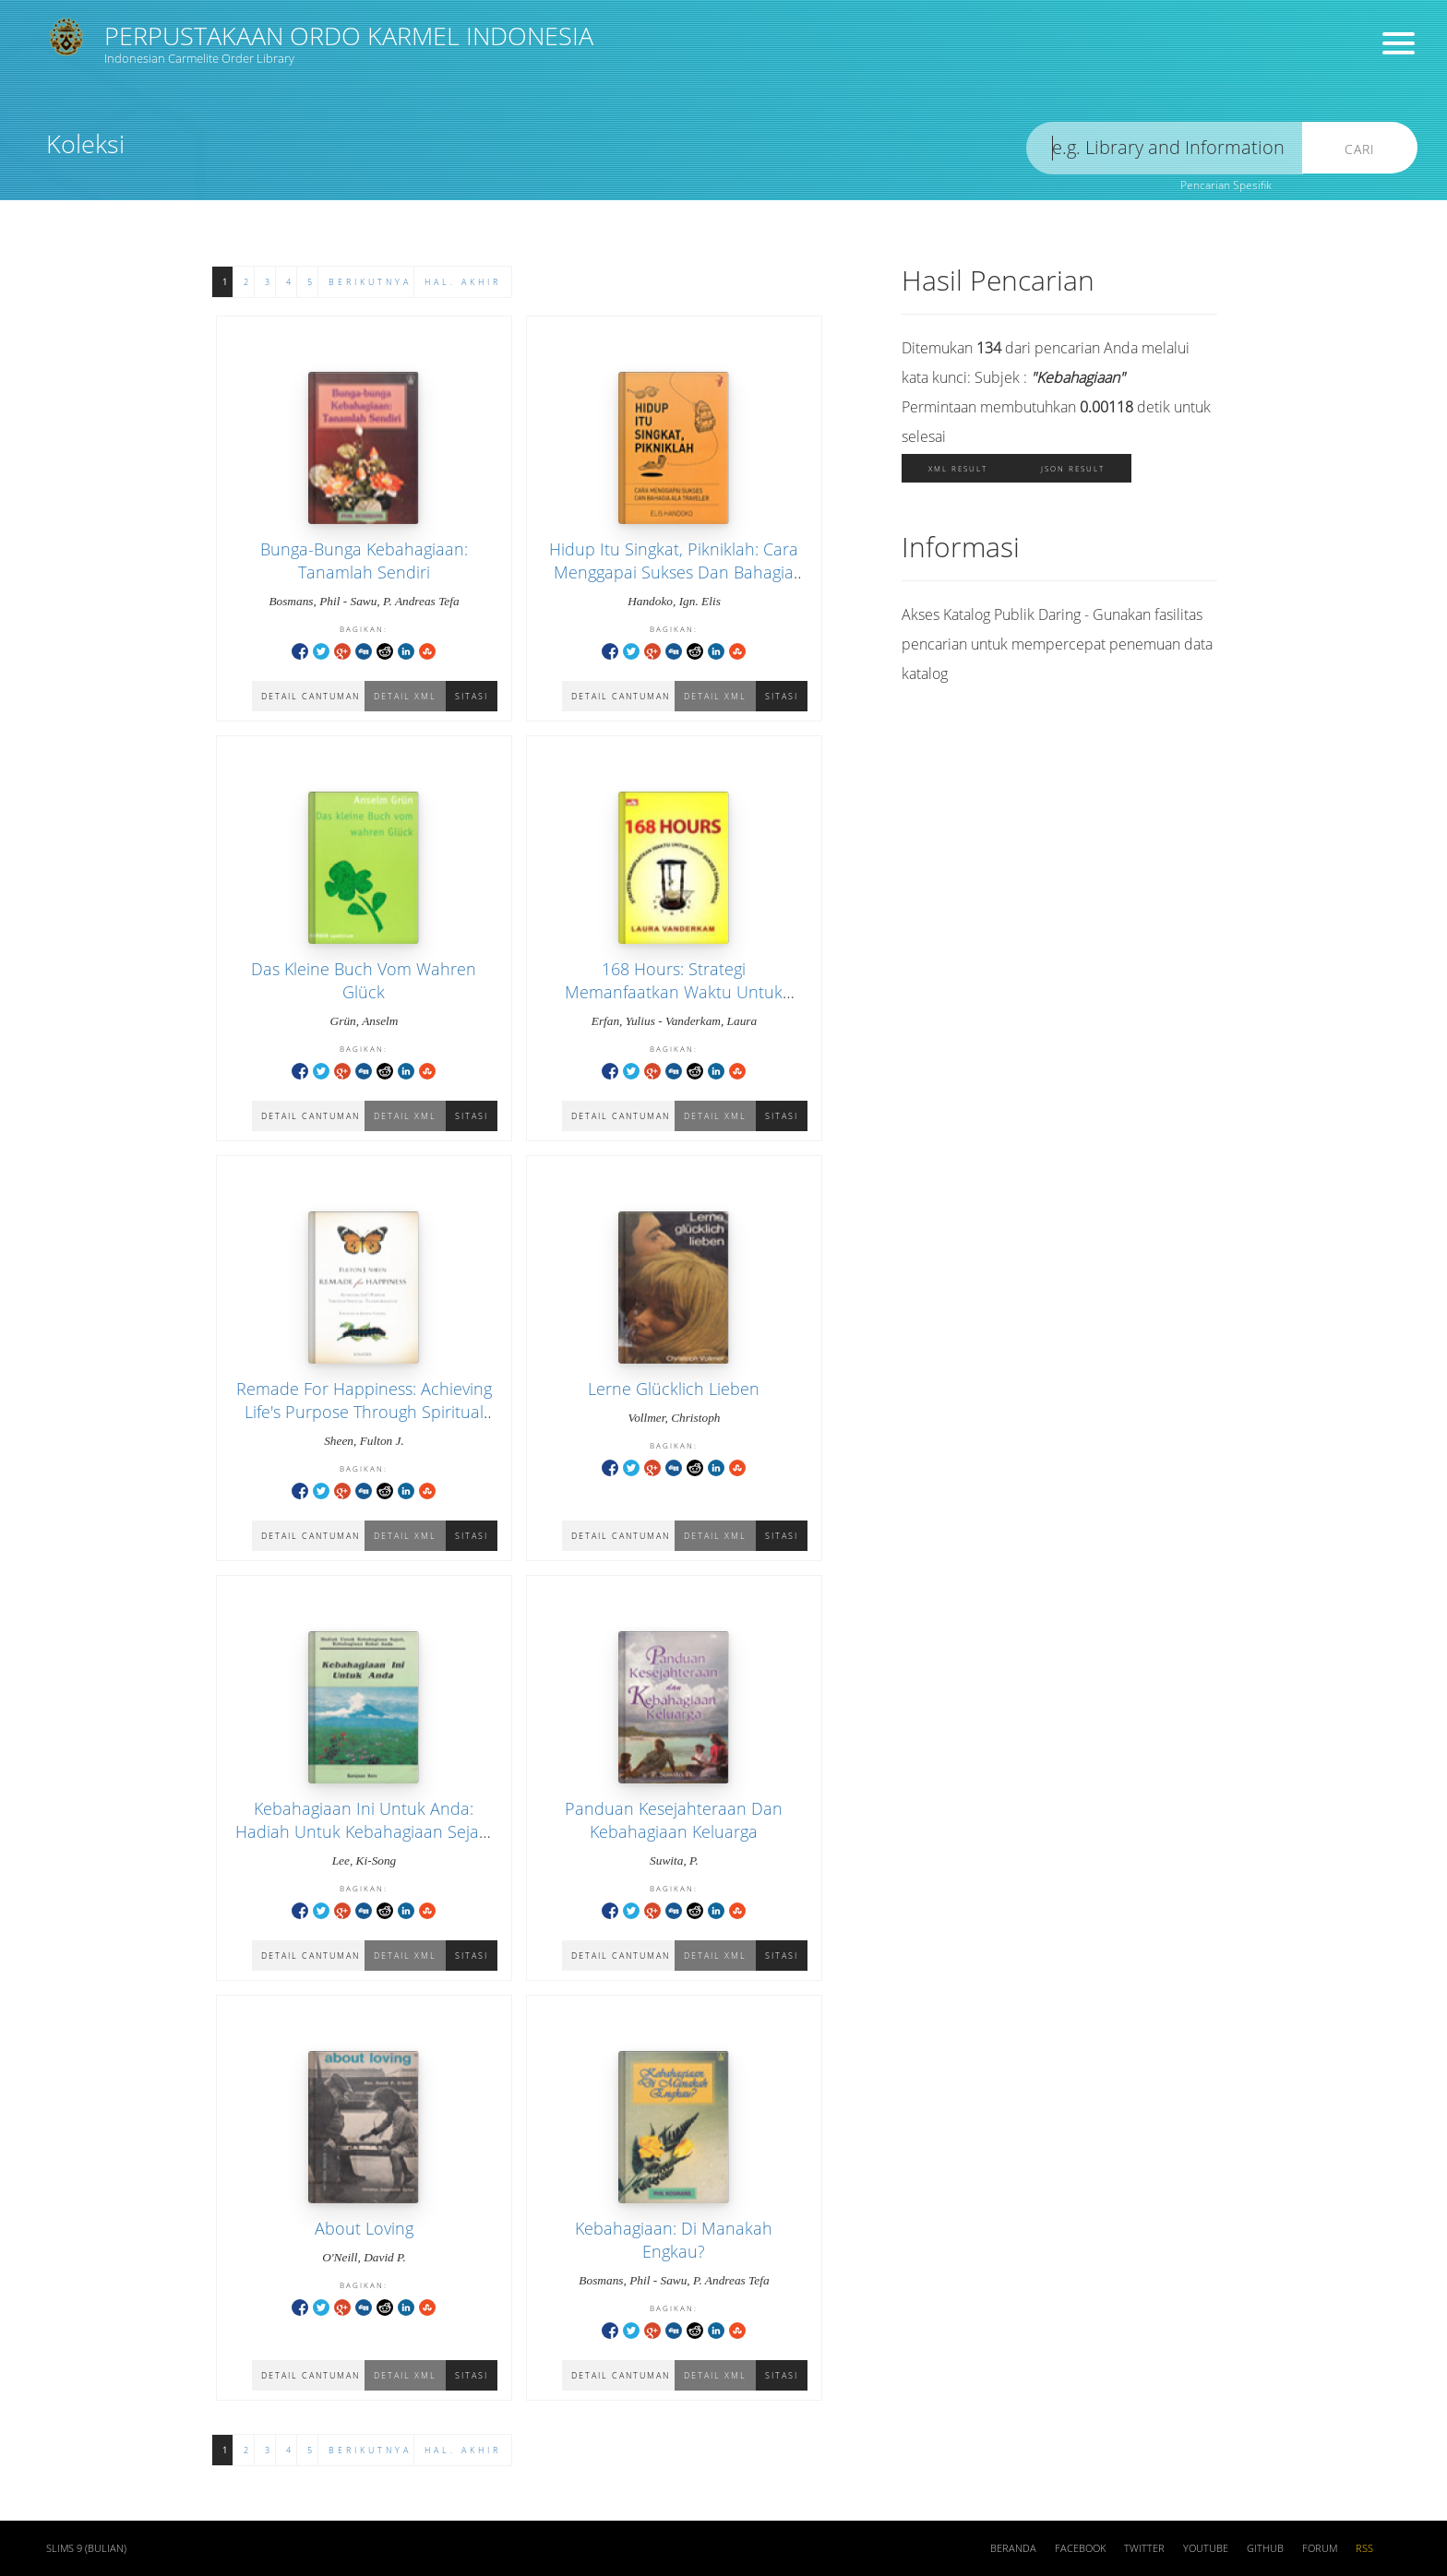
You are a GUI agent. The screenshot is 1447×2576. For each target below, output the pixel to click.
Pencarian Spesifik (1226, 185)
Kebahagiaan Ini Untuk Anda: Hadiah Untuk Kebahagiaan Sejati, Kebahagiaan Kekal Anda (363, 1831)
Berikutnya (370, 282)
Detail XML (715, 1536)
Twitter (1144, 2548)
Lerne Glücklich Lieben (673, 1388)
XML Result (957, 468)
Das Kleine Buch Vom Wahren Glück (363, 980)
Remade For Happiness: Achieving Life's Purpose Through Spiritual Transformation (364, 1411)
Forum (1319, 2548)
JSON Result (1073, 468)
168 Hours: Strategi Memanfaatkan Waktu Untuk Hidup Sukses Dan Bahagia (674, 992)
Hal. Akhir (463, 282)
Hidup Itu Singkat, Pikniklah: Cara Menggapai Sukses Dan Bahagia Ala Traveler (673, 572)
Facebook (1080, 2548)
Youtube (1205, 2548)
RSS (1364, 2548)
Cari (1360, 149)
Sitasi (781, 1536)
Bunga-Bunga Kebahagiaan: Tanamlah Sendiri (364, 560)
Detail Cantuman (620, 1536)
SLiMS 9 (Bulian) (86, 2548)
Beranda (1013, 2548)
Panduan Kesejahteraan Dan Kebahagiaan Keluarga (674, 1820)
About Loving (364, 2228)
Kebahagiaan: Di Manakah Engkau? (673, 2239)
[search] (1164, 148)
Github (1265, 2548)
